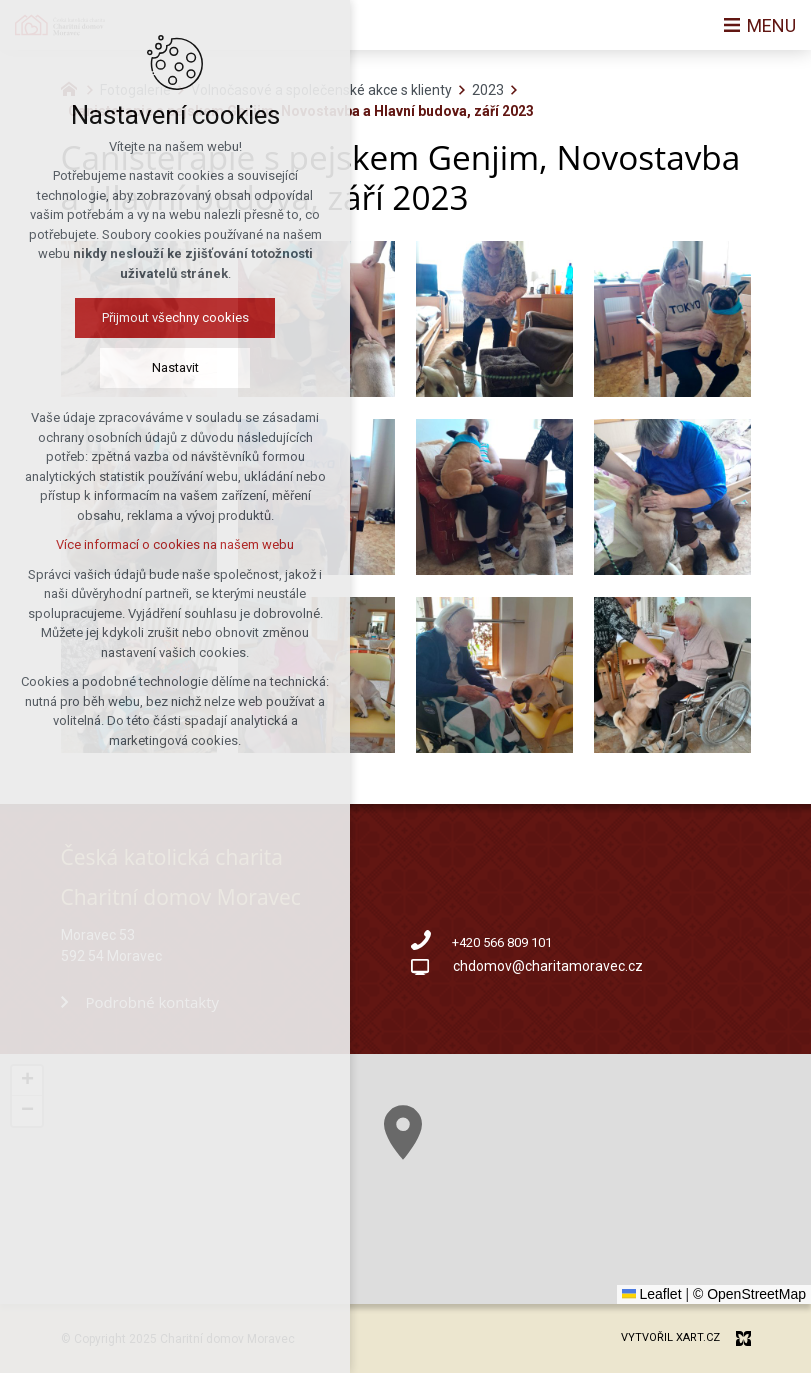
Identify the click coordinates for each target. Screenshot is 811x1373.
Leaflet (652, 1294)
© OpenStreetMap (749, 1294)
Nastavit (148, 367)
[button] (469, 1169)
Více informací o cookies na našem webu (148, 544)
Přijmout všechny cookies (148, 317)
